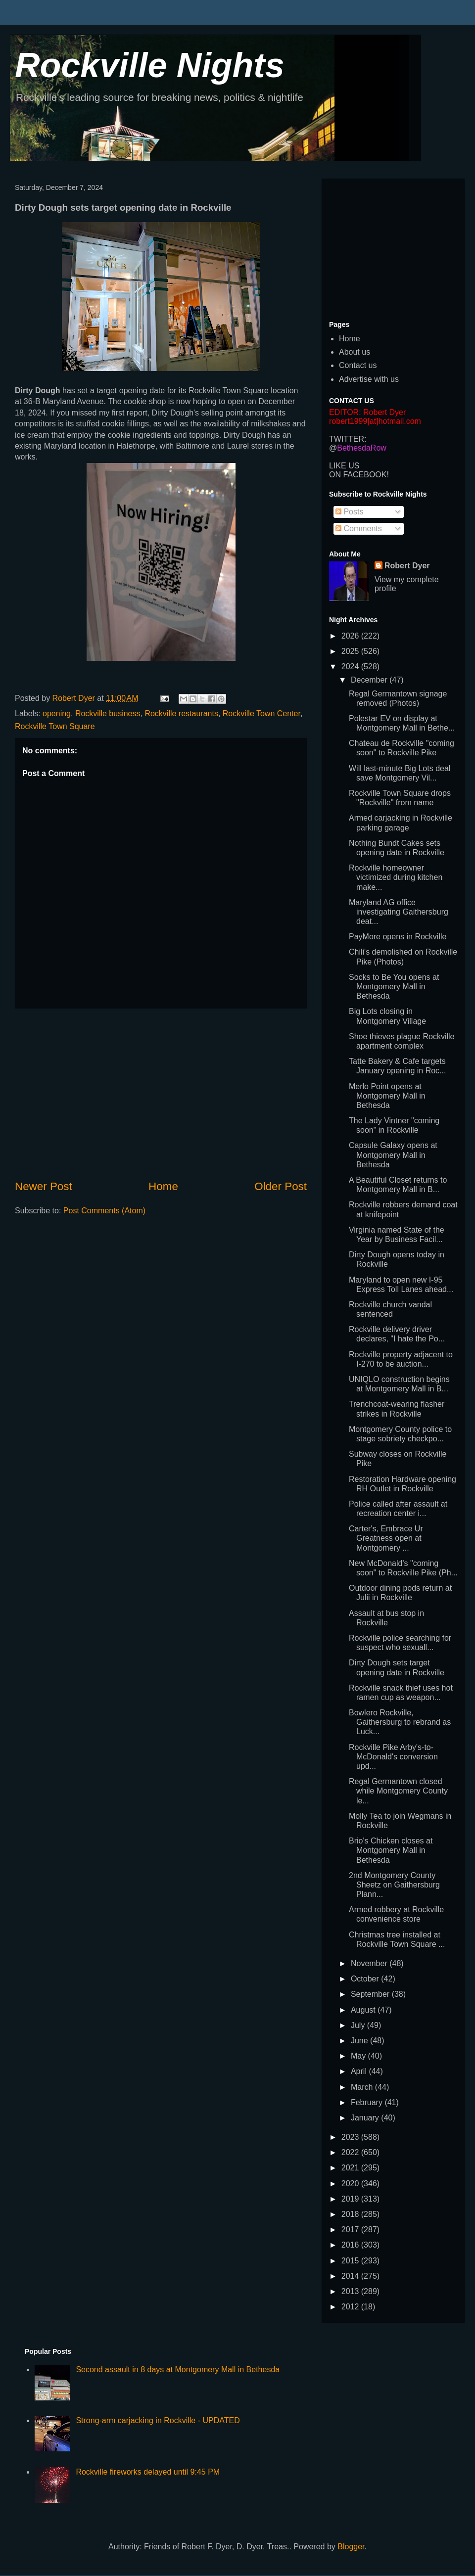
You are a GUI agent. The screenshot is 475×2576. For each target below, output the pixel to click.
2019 (351, 2199)
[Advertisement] (161, 1093)
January (366, 2118)
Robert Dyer (407, 565)
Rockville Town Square (55, 726)
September (371, 1994)
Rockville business (108, 713)
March (363, 2087)
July (359, 2025)
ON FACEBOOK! (359, 474)
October (366, 1979)
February (367, 2102)
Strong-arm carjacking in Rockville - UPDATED (157, 2420)
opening (57, 713)
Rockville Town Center (261, 713)
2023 (351, 2137)
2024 (351, 666)
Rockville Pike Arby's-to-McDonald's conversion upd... (393, 1756)
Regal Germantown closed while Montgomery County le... (398, 1790)
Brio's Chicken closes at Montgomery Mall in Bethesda (390, 1850)
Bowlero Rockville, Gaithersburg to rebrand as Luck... (400, 1722)
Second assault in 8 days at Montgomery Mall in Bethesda (178, 2369)
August (364, 2010)
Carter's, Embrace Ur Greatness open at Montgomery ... (386, 1538)
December (370, 680)
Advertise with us (369, 379)
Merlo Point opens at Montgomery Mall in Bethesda (387, 1095)
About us (354, 352)
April (360, 2071)
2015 (351, 2260)
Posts (349, 511)
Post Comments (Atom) (104, 1210)
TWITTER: (348, 439)
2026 (351, 636)
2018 (351, 2214)
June (360, 2040)
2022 (351, 2152)
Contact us (358, 365)
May (359, 2056)
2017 (351, 2229)
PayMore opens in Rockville (397, 936)
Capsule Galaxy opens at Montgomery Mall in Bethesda (393, 1154)
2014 (351, 2276)
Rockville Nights (150, 65)
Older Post (280, 1186)
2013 (351, 2291)
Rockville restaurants (181, 713)
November (370, 1963)
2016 (351, 2245)
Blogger (350, 2546)
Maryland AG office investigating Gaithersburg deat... (398, 911)
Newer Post (43, 1186)
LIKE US (344, 465)
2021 (351, 2167)
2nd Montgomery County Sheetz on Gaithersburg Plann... (394, 1884)
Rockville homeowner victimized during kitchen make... (395, 877)
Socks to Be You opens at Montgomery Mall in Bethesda (394, 986)
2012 (351, 2306)
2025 (351, 651)
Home (163, 1186)
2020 (351, 2183)
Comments (358, 528)
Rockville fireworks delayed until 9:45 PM (148, 2472)
